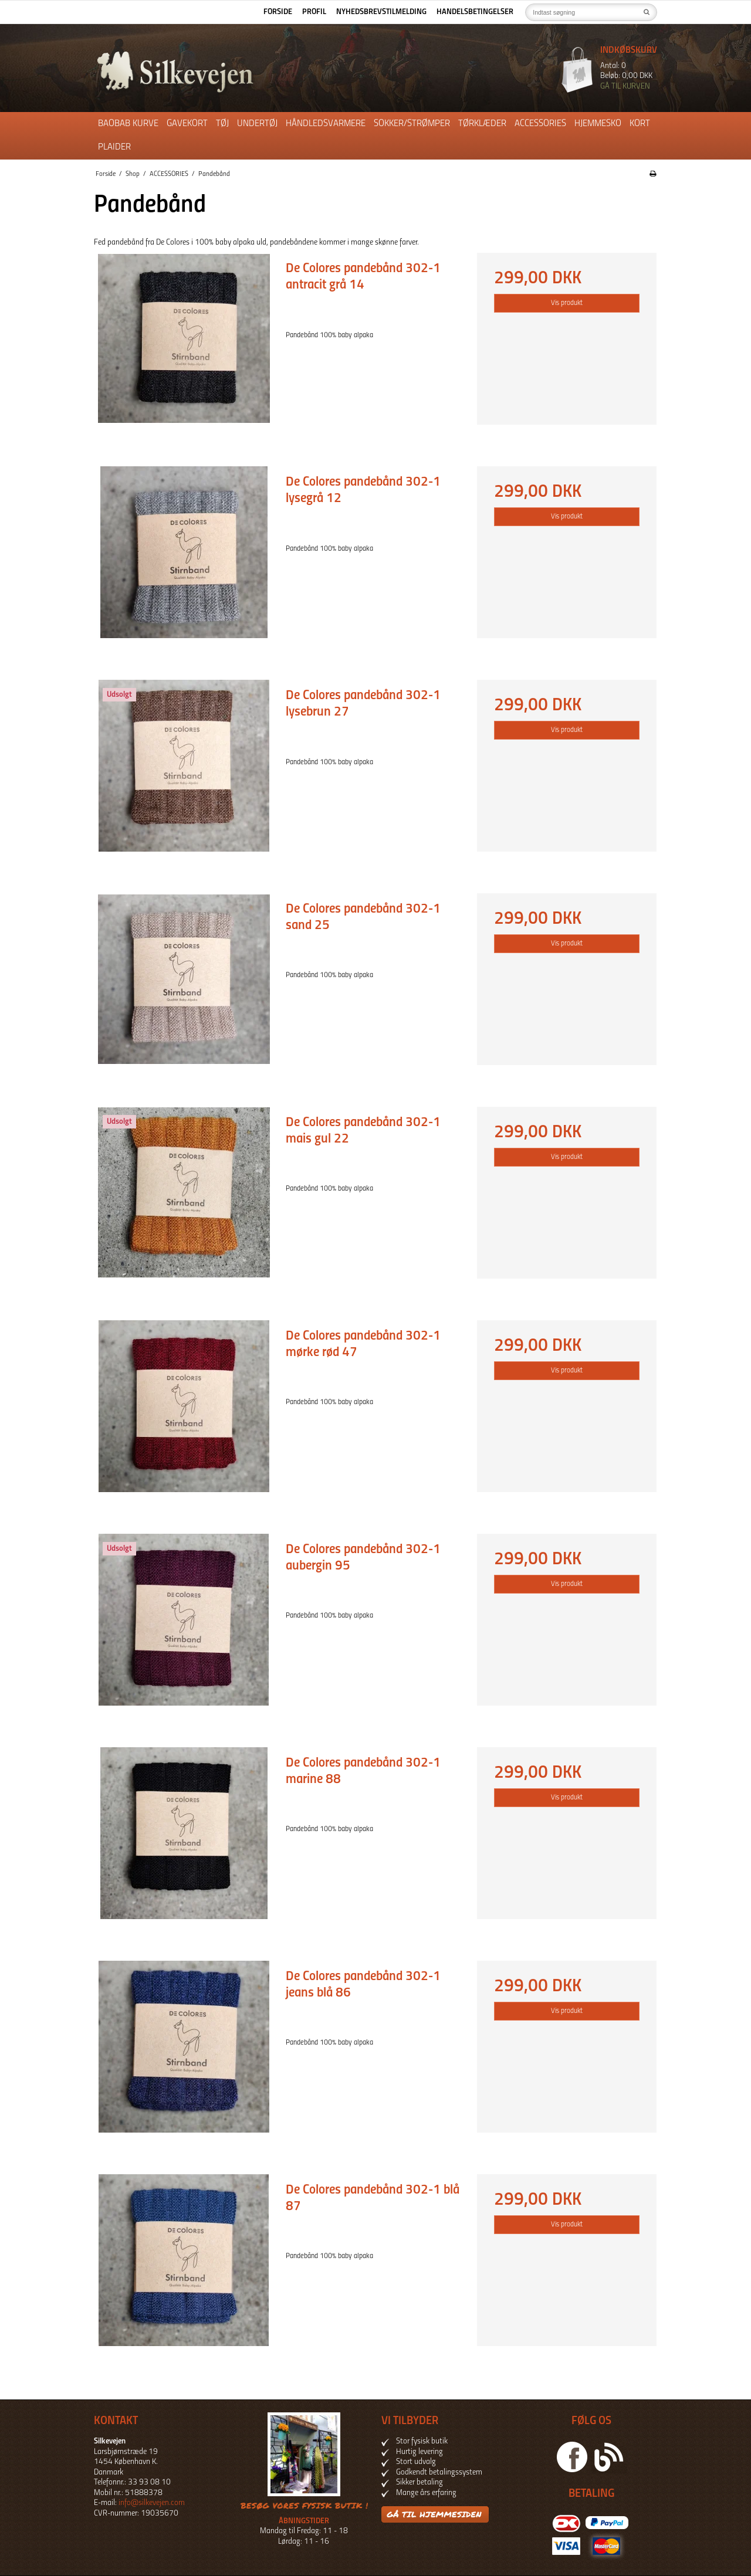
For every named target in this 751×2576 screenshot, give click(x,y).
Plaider (114, 147)
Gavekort (187, 123)
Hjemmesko (597, 123)
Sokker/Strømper (412, 123)
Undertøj (257, 123)
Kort (640, 123)
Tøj (222, 123)
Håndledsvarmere (326, 123)
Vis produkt (567, 303)
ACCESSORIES (540, 123)
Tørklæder (482, 123)
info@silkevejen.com (152, 2503)
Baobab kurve (128, 123)
